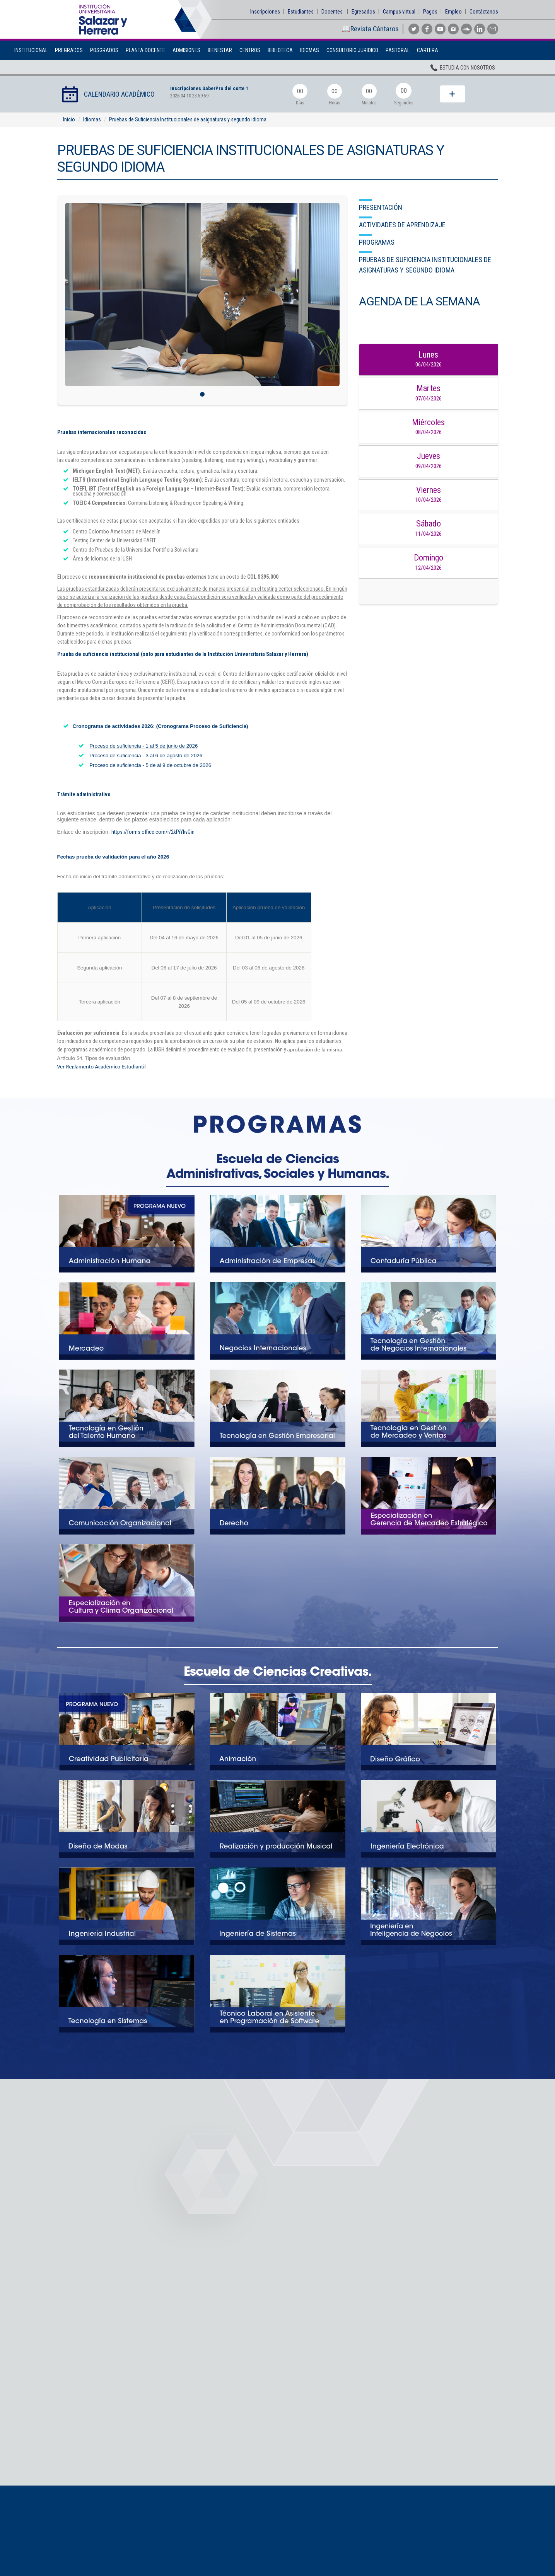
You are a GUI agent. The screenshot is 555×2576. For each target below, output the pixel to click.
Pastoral (398, 50)
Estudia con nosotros (462, 69)
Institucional (31, 50)
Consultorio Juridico (352, 50)
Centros (249, 50)
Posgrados (104, 50)
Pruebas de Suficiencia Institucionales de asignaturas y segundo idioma (187, 119)
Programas (376, 242)
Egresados (363, 12)
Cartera (427, 50)
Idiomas (309, 50)
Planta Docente (145, 50)
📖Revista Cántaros (370, 29)
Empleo (453, 12)
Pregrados (69, 50)
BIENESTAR (220, 50)
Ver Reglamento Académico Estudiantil (101, 1066)
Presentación (380, 207)
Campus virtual (399, 12)
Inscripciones (265, 12)
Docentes (332, 12)
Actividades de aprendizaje (402, 225)
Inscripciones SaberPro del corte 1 (211, 88)
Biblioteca (280, 50)
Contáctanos (484, 12)
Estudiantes (301, 12)
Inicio (69, 119)
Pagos (430, 12)
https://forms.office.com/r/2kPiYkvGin (153, 832)
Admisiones (186, 50)
